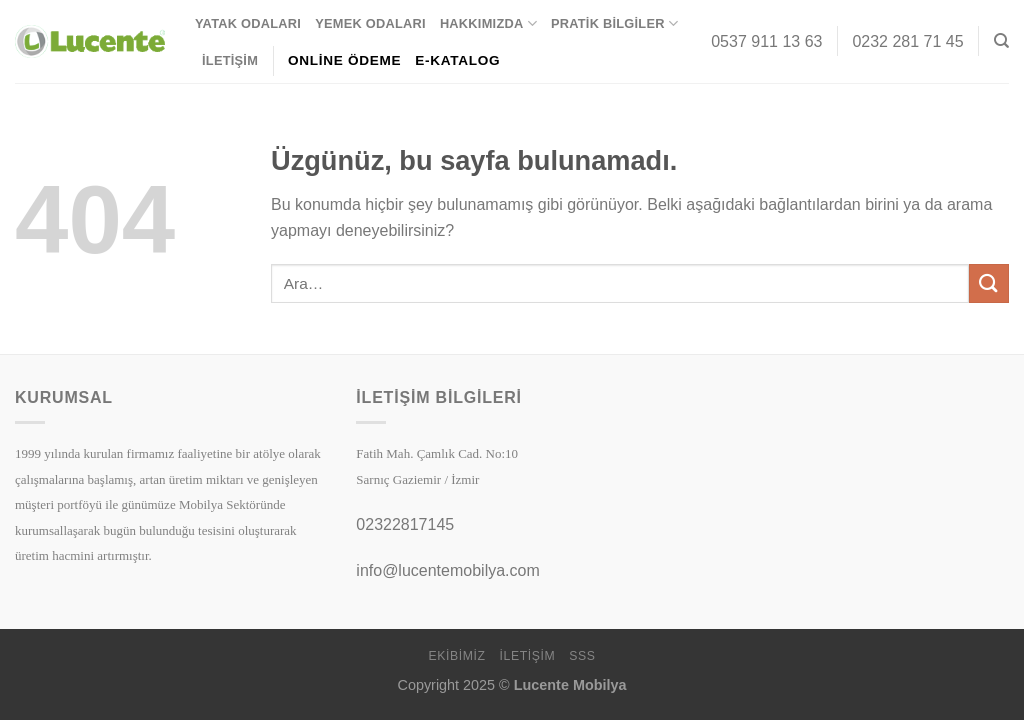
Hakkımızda (488, 23)
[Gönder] (989, 283)
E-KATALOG (457, 60)
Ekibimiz (456, 656)
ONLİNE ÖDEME (344, 60)
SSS (582, 656)
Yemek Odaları (370, 23)
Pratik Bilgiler (614, 23)
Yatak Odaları (248, 23)
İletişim (230, 60)
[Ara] (1001, 41)
